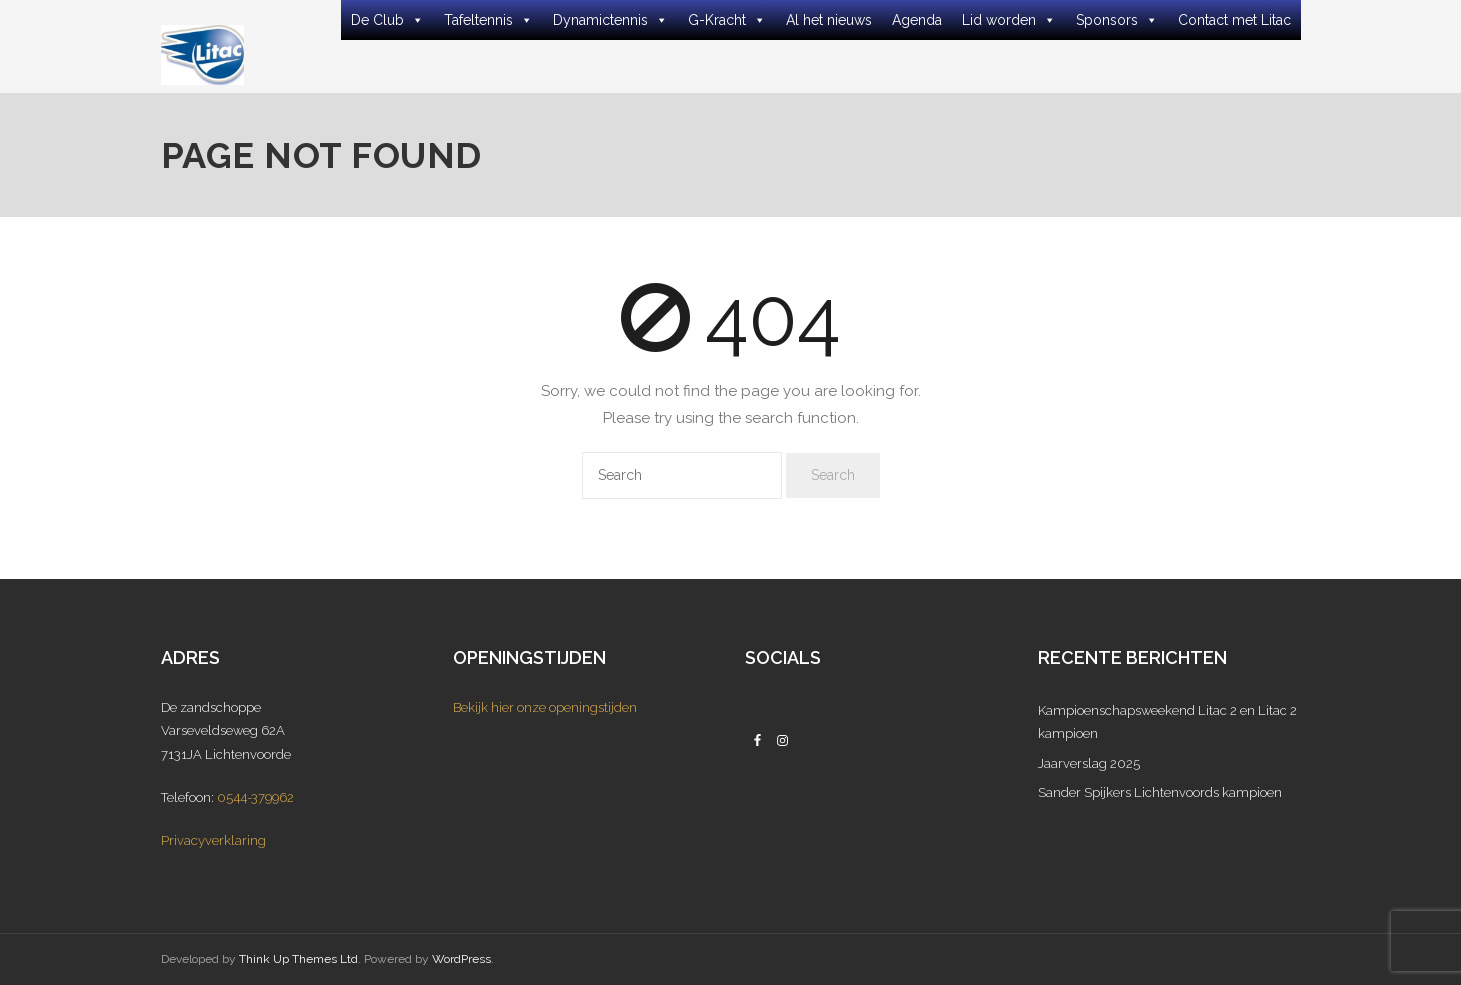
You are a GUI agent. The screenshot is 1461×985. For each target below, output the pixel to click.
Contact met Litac (1234, 20)
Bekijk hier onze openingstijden (545, 707)
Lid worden (1009, 20)
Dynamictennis (610, 20)
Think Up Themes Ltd (298, 959)
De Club (387, 20)
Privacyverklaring (213, 840)
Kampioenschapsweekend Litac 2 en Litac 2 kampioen (1167, 722)
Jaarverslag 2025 (1089, 763)
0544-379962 (255, 797)
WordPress (461, 959)
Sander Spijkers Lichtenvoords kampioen (1160, 792)
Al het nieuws (829, 20)
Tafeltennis (488, 20)
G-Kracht (727, 20)
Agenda (917, 20)
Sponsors (1117, 20)
